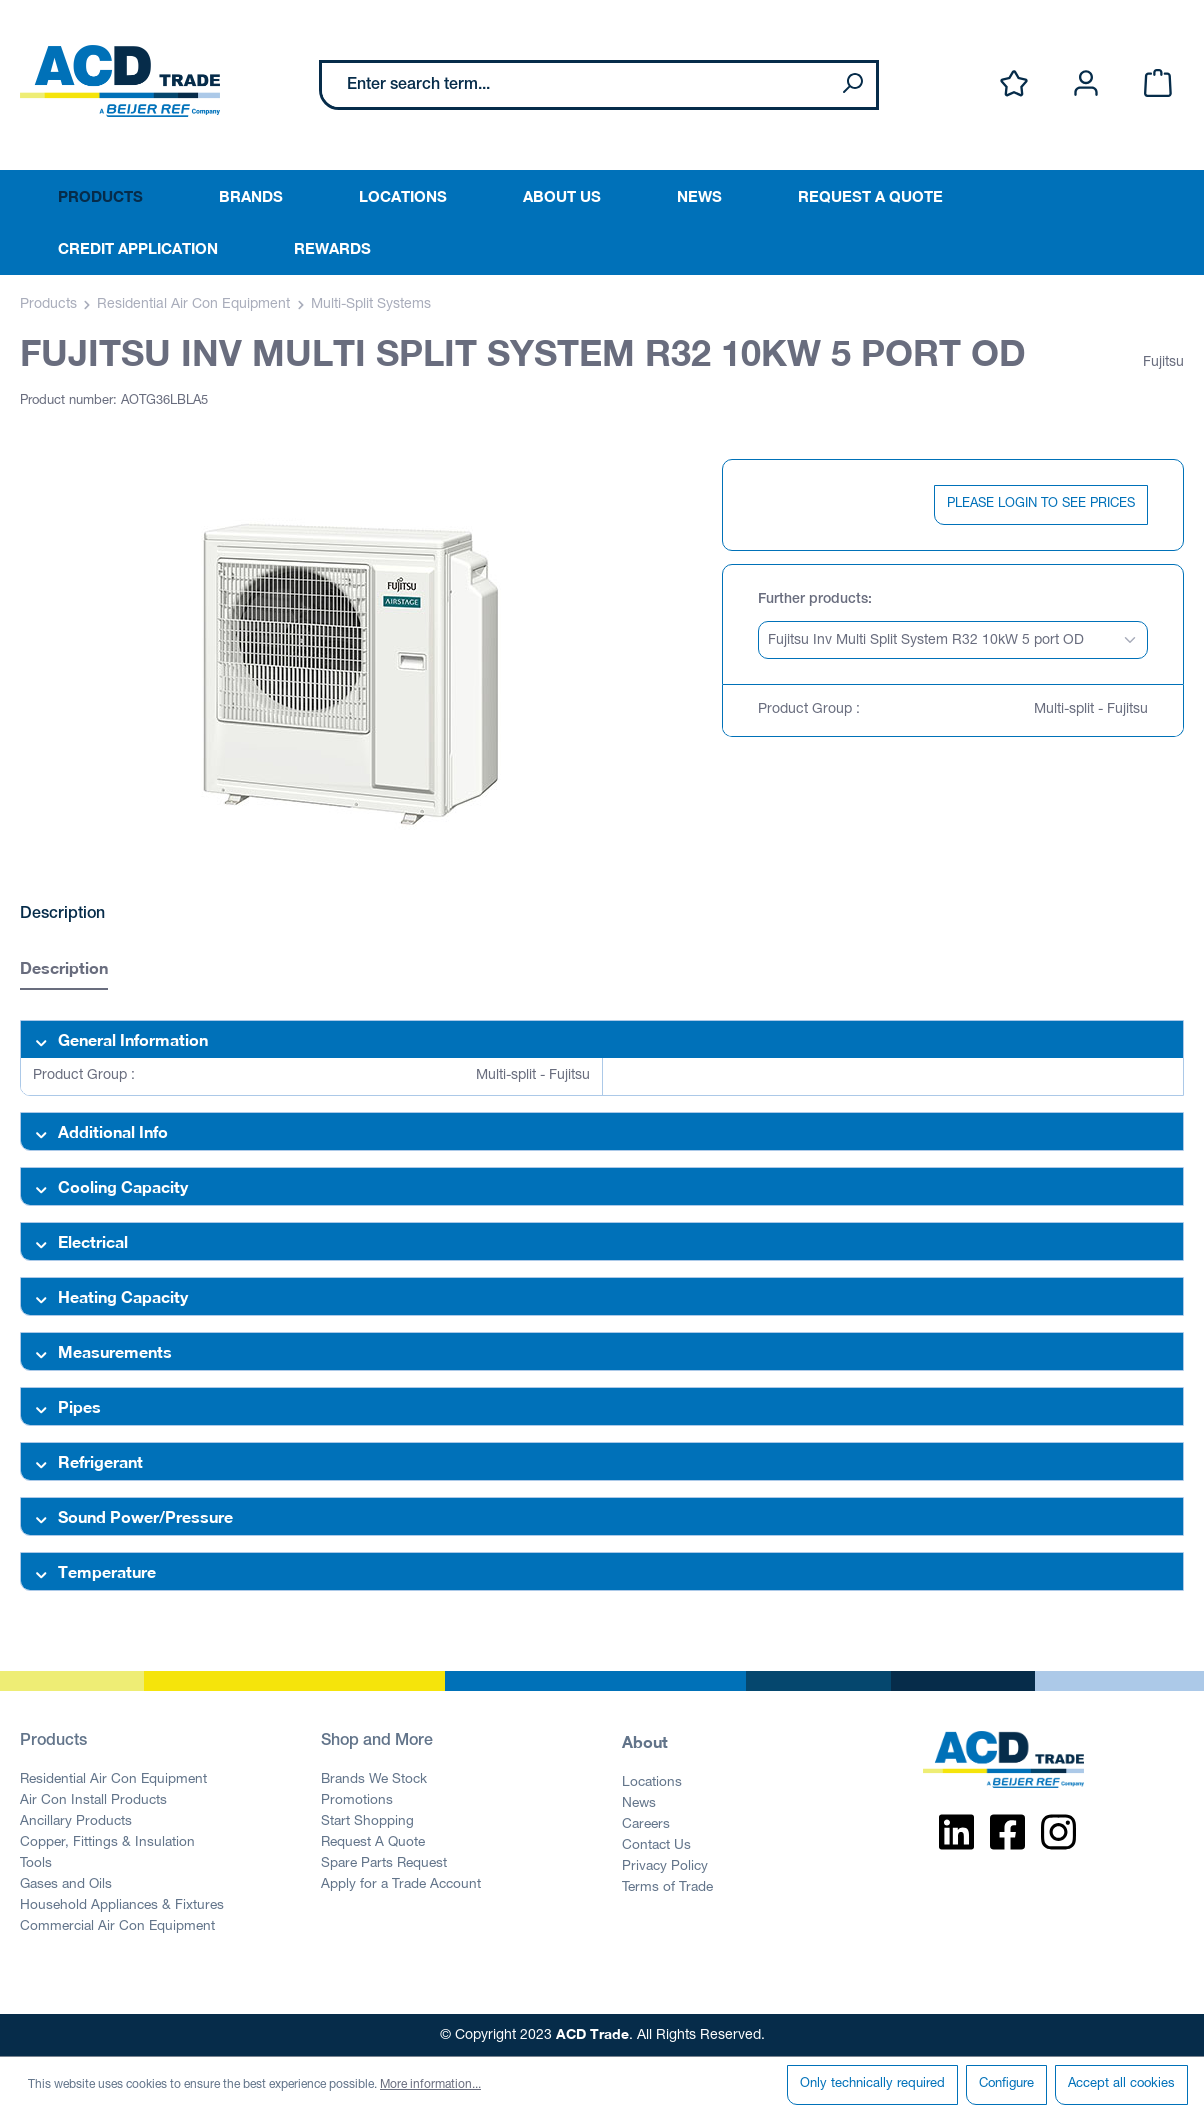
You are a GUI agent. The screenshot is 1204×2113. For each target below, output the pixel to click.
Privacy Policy (665, 1867)
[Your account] (1086, 84)
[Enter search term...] (575, 85)
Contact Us (656, 1846)
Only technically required (872, 2084)
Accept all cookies (1121, 2084)
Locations (652, 1783)
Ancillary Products (76, 1822)
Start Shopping (367, 1822)
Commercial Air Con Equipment (117, 1927)
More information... (430, 2085)
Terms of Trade (667, 1888)
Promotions (357, 1801)
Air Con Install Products (93, 1801)
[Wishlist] (1014, 84)
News (639, 1804)
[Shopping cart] (1158, 84)
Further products (813, 600)
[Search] (852, 85)
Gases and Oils (66, 1885)
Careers (646, 1825)
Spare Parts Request (384, 1864)
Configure (1006, 2084)
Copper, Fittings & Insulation (107, 1843)
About (645, 1741)
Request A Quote (373, 1843)
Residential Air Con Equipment (113, 1780)
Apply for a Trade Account (401, 1885)
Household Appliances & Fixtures (122, 1906)
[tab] (64, 970)
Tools (36, 1864)
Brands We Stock (374, 1780)
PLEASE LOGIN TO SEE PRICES (1041, 504)
